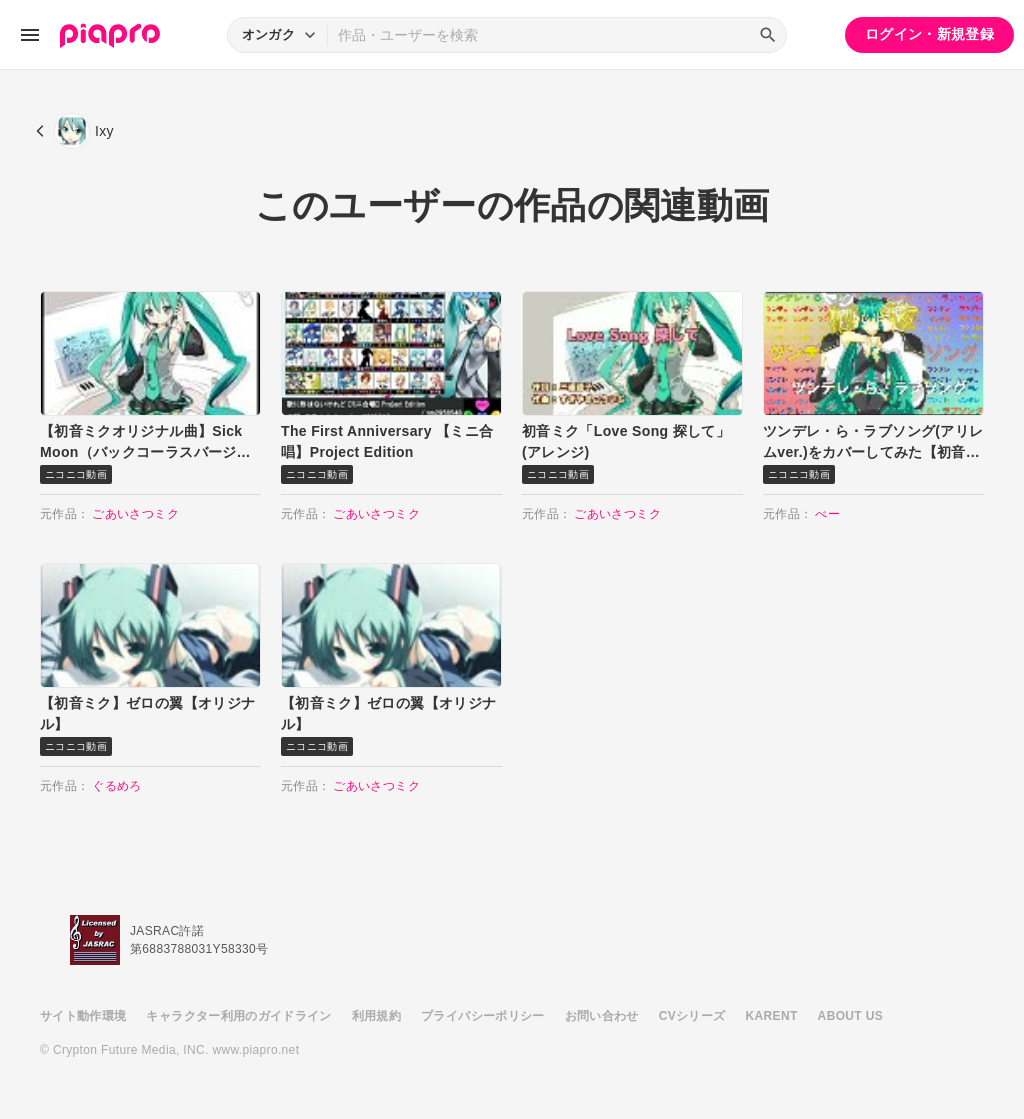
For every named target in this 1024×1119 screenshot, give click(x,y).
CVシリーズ (692, 1016)
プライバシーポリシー (483, 1016)
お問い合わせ (602, 1016)
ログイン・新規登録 (929, 34)
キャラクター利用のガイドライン (238, 1016)
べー (827, 514)
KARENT (772, 1016)
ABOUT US (850, 1016)
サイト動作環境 (83, 1016)
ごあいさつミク (135, 514)
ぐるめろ (116, 786)
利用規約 (376, 1016)
